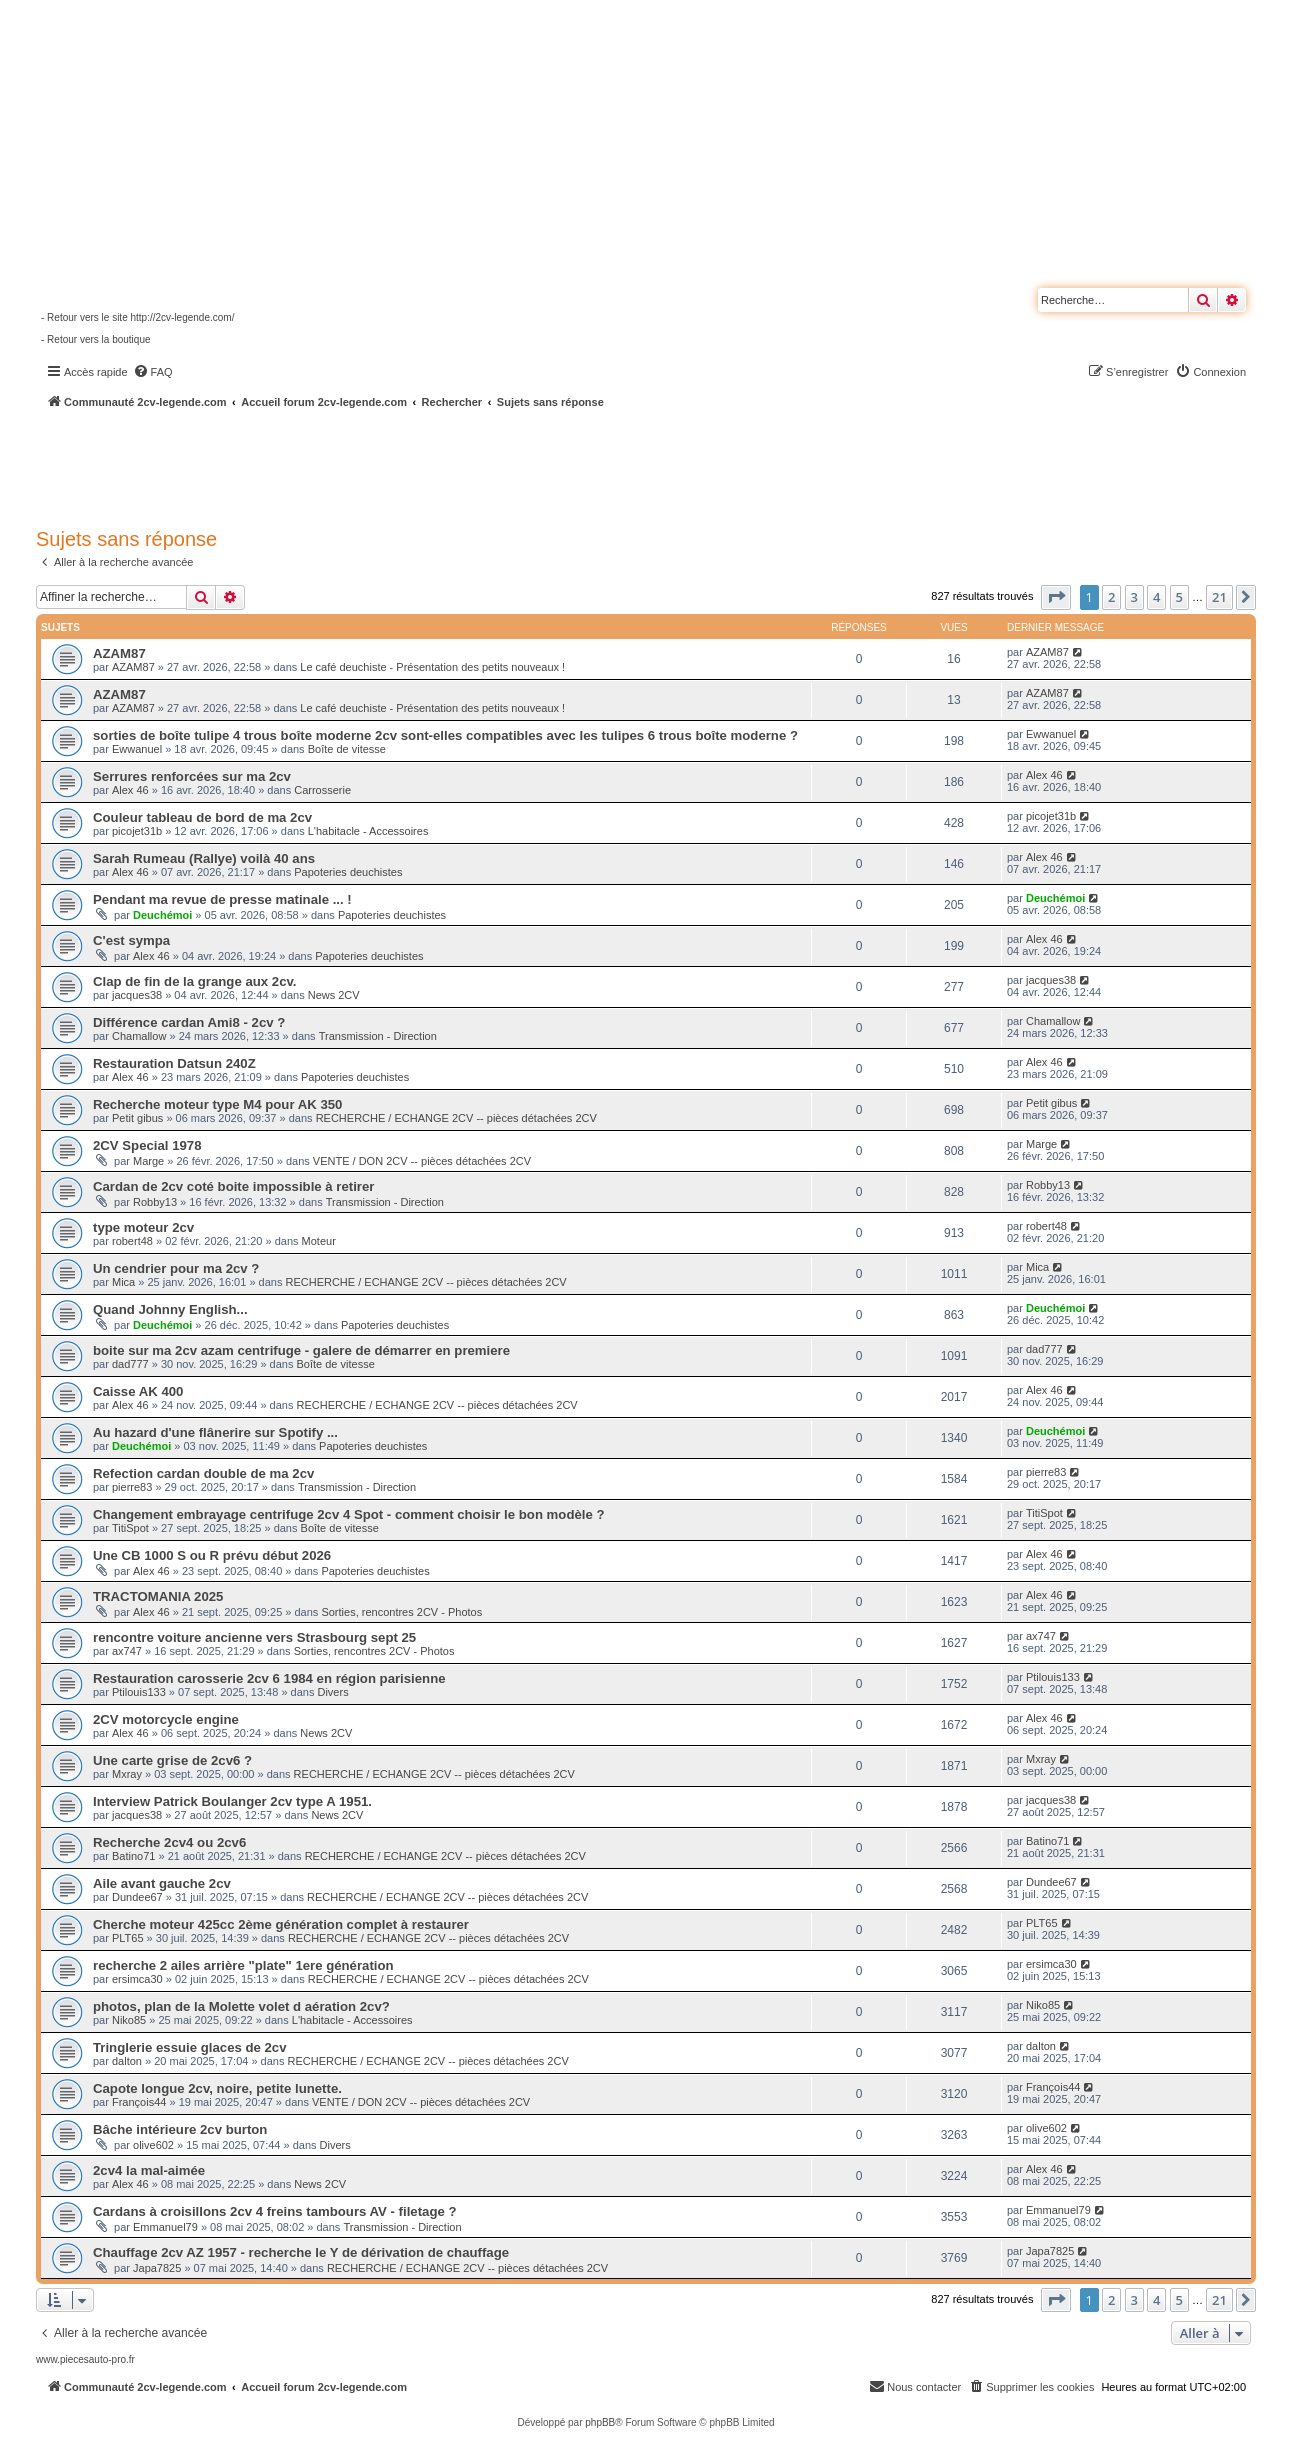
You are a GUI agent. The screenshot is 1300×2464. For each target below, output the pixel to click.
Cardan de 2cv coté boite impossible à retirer (233, 1186)
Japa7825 (157, 2268)
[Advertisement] (536, 465)
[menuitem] (153, 372)
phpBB (600, 2422)
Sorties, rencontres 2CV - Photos (401, 1612)
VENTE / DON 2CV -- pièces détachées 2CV (422, 1161)
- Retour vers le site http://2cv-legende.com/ (137, 317)
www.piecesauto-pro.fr (85, 2359)
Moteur (319, 1241)
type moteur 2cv (143, 1227)
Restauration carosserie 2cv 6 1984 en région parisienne (269, 1678)
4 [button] (1156, 597)
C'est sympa (131, 940)
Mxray (127, 1774)
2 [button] (1111, 597)
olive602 (153, 2145)
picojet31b (137, 831)
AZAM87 (119, 653)
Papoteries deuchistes (348, 872)
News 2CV (334, 995)
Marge (148, 1161)
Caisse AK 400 (138, 1391)
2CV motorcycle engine (166, 1719)
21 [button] (1219, 597)
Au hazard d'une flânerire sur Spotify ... (215, 1432)
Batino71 (133, 1856)
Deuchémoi (162, 915)
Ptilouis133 (139, 1692)
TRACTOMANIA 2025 (158, 1596)
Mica (123, 1282)
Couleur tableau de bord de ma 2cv (202, 817)
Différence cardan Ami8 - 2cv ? (189, 1022)
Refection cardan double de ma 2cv (203, 1473)
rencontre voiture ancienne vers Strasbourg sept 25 (254, 1637)
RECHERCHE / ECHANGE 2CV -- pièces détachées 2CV (456, 1118)
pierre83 (132, 1487)
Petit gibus (137, 1118)
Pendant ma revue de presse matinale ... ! (222, 899)
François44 (139, 2102)
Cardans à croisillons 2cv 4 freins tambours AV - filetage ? (275, 2211)
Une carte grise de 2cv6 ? (172, 1760)
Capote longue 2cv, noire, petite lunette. (217, 2088)
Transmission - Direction (378, 1036)
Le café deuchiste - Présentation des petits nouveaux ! (432, 667)
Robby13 (155, 1202)
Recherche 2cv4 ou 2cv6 (169, 1842)
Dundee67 (137, 1897)
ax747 (127, 1651)
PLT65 (128, 1938)
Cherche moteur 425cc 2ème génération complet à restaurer (281, 1924)
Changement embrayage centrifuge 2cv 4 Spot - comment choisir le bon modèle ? (349, 1514)
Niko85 (129, 2020)
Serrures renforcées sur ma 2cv (192, 776)
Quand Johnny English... (170, 1309)
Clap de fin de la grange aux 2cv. (195, 981)
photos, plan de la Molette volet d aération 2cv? (241, 2006)
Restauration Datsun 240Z (174, 1063)
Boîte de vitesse (347, 749)
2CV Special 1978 (147, 1145)
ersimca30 (137, 1979)
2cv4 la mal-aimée (149, 2170)
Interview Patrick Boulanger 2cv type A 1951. (232, 1801)
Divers (332, 1692)
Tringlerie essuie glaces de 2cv (190, 2047)
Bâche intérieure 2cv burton (180, 2129)
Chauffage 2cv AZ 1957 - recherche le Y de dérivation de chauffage (301, 2252)
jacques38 (137, 995)
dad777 (130, 1364)
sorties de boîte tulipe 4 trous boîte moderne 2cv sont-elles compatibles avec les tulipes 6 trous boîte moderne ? (445, 735)
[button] (1056, 597)
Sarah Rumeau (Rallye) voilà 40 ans (204, 858)
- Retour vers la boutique (96, 339)
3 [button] (1134, 597)
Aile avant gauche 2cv (162, 1883)
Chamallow (139, 1036)
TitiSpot (130, 1528)
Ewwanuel (137, 749)
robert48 (132, 1241)
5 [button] (1179, 597)
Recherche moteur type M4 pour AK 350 (217, 1104)
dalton (127, 2061)
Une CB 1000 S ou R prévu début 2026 (212, 1555)
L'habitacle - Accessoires (368, 831)
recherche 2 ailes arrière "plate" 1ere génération (243, 1965)
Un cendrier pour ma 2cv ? (176, 1268)
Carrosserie (322, 790)
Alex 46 (130, 790)
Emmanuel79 (165, 2227)
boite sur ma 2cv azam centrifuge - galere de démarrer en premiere (301, 1350)
